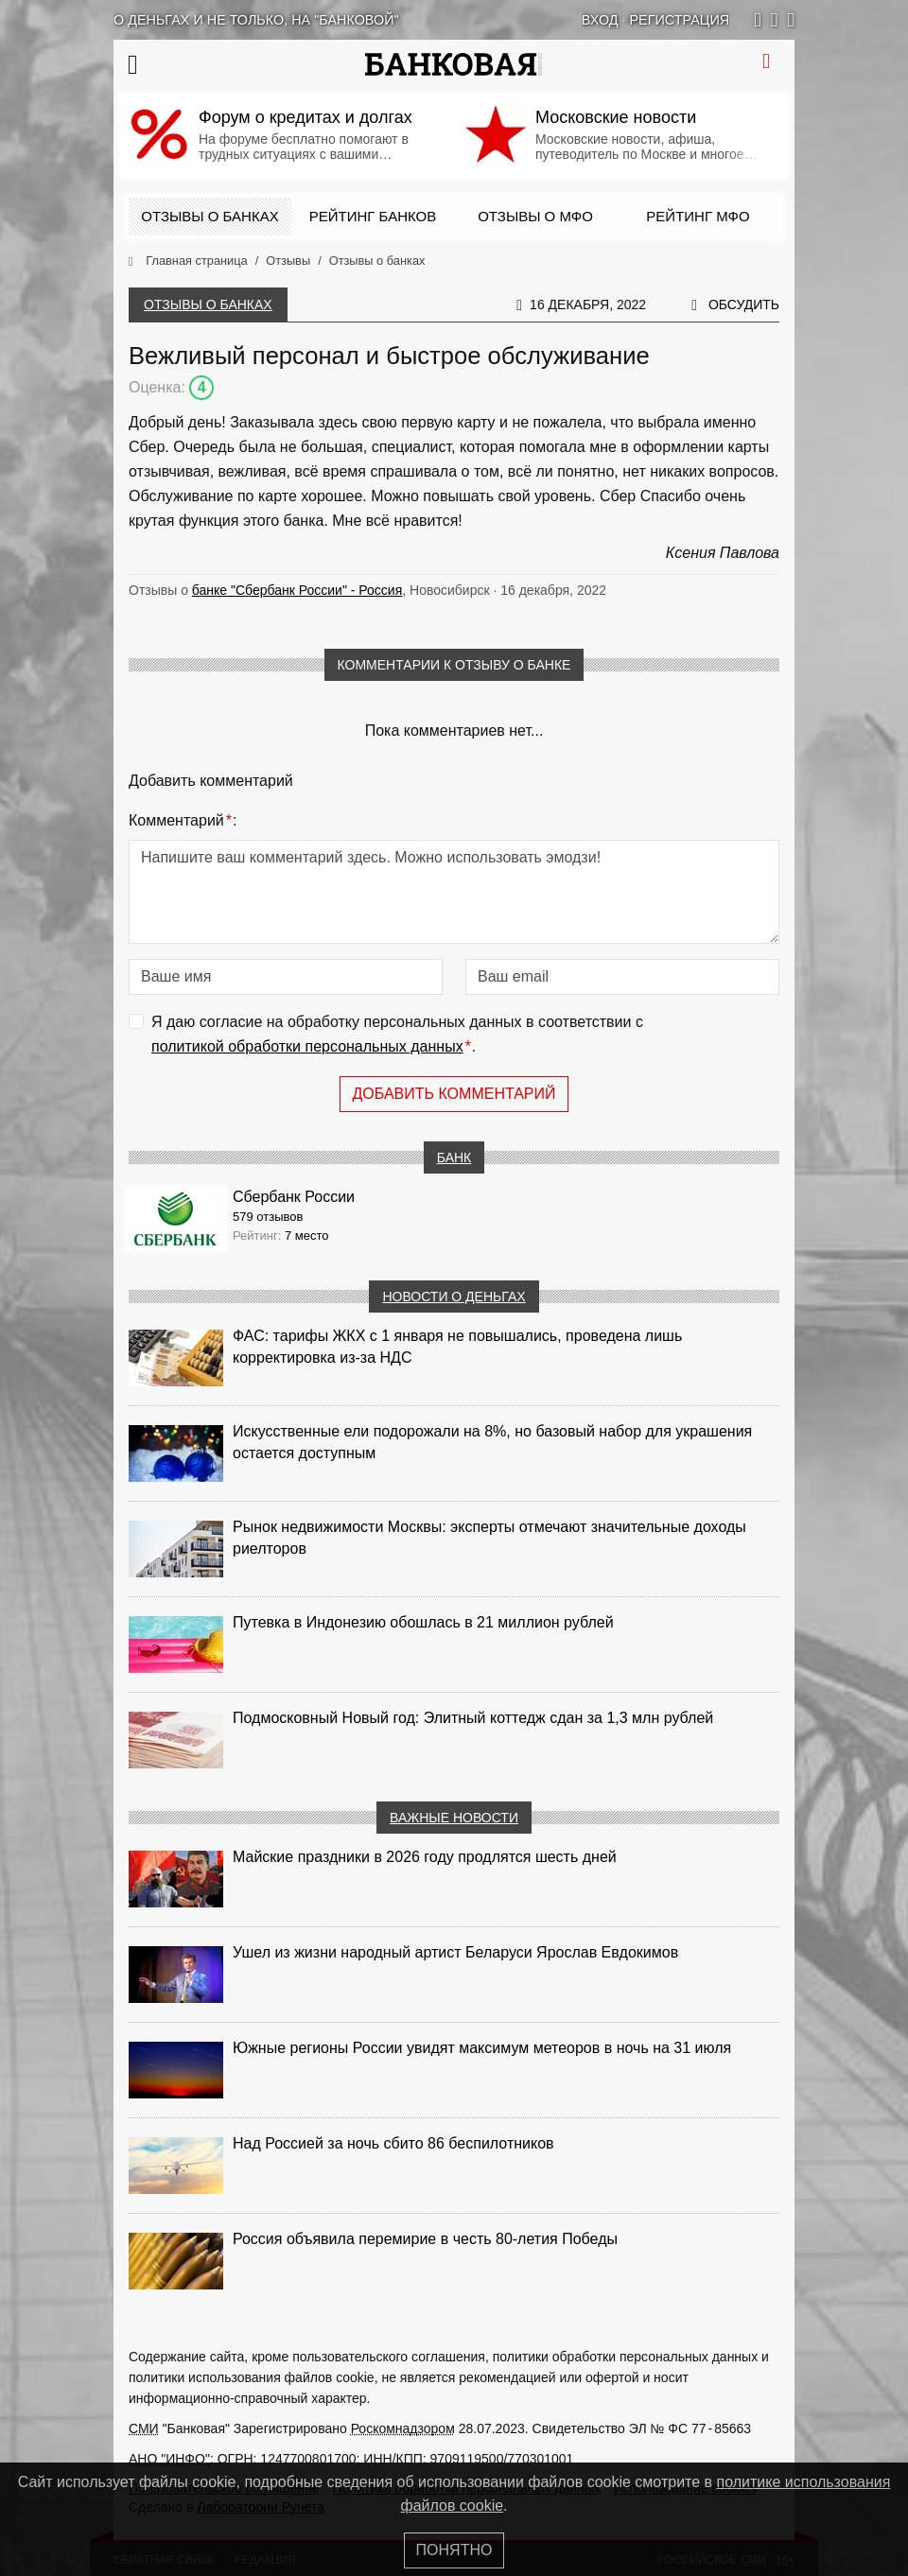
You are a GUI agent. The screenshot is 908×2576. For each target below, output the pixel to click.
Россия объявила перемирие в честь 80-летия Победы (425, 2239)
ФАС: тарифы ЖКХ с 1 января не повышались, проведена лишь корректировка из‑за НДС (457, 1347)
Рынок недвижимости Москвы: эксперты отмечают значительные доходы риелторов (489, 1538)
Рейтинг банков (372, 216)
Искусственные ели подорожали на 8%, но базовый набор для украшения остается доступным (492, 1442)
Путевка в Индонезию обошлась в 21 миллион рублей (423, 1622)
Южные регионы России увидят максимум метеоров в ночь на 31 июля (482, 2048)
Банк (454, 1157)
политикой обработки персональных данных (307, 1046)
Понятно (454, 2550)
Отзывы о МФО (535, 216)
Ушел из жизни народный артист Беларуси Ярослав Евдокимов (455, 1952)
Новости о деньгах (453, 1296)
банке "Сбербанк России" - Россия (297, 590)
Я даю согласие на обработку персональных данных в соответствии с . (397, 1036)
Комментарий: (182, 821)
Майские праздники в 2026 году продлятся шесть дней (425, 1857)
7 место (307, 1235)
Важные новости (454, 1817)
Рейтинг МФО (697, 216)
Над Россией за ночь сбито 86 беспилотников (393, 2143)
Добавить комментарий (453, 1094)
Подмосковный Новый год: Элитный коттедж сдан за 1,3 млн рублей (473, 1718)
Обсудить (743, 304)
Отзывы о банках (209, 216)
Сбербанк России (294, 1197)
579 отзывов (268, 1217)
